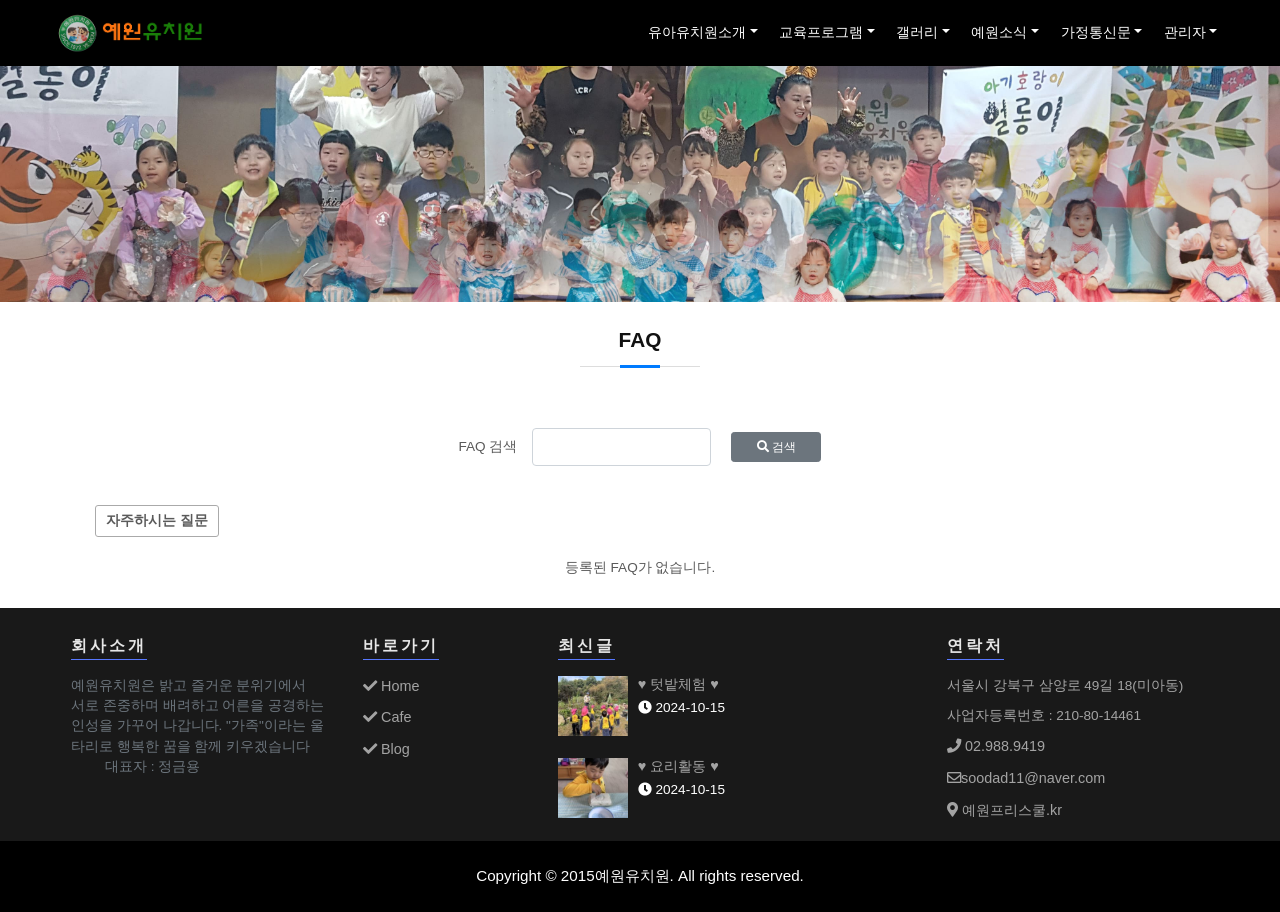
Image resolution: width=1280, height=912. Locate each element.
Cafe (387, 717)
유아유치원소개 (697, 32)
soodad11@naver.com (1026, 778)
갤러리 (917, 32)
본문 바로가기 (0, 0)
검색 (776, 447)
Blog (386, 749)
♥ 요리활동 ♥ (678, 766)
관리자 (1185, 32)
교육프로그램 (821, 32)
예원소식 (999, 32)
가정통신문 (1096, 32)
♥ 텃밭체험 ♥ (678, 684)
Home (391, 686)
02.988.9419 (996, 746)
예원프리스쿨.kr (1004, 810)
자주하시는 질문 (157, 520)
